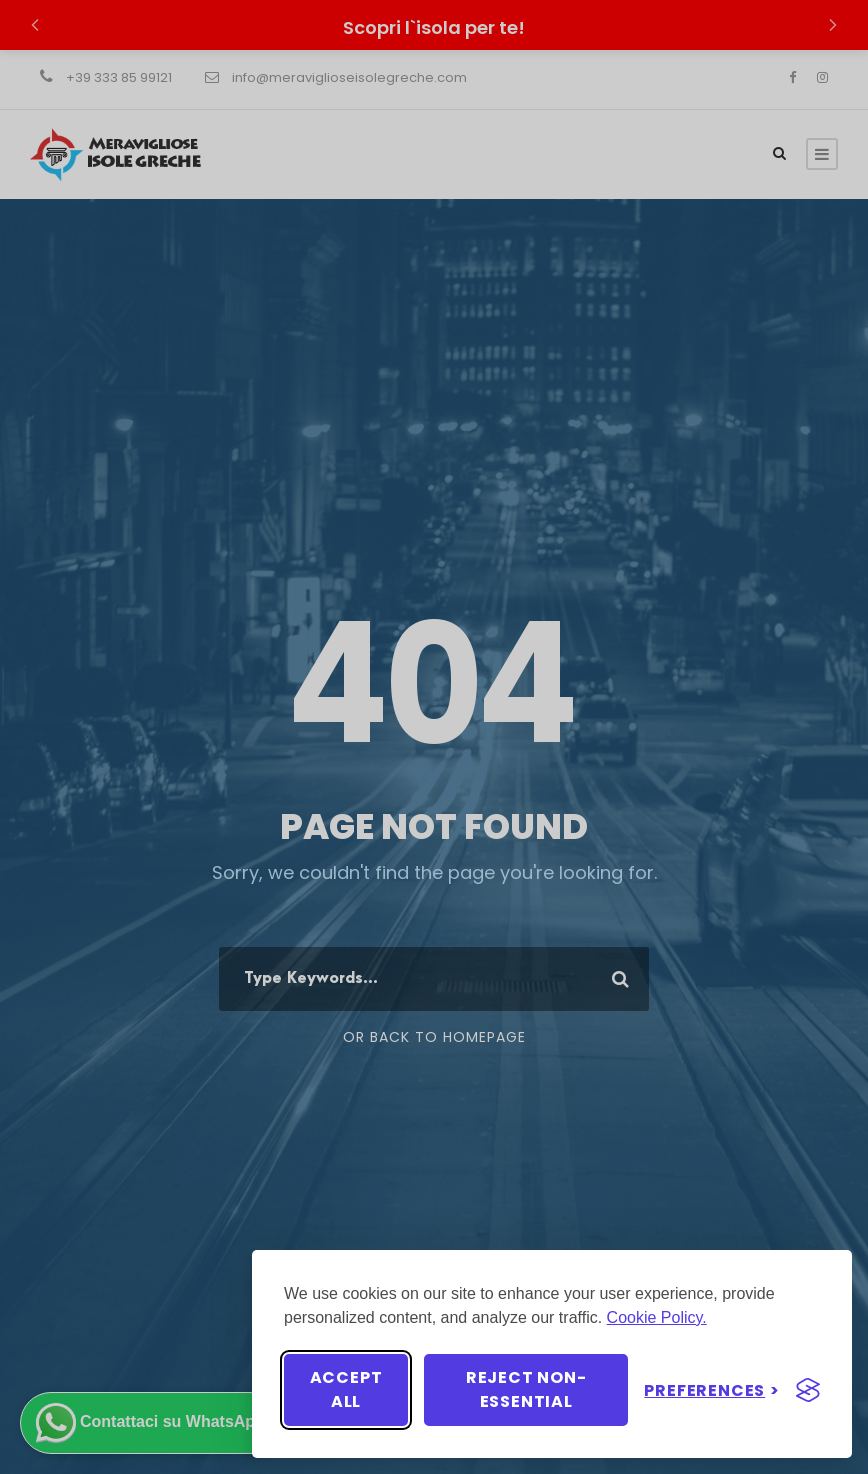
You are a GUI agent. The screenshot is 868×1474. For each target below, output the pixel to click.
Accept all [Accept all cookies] (346, 1389)
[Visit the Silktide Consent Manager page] (808, 1390)
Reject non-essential (526, 1389)
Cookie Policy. (657, 1317)
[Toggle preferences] (712, 1390)
